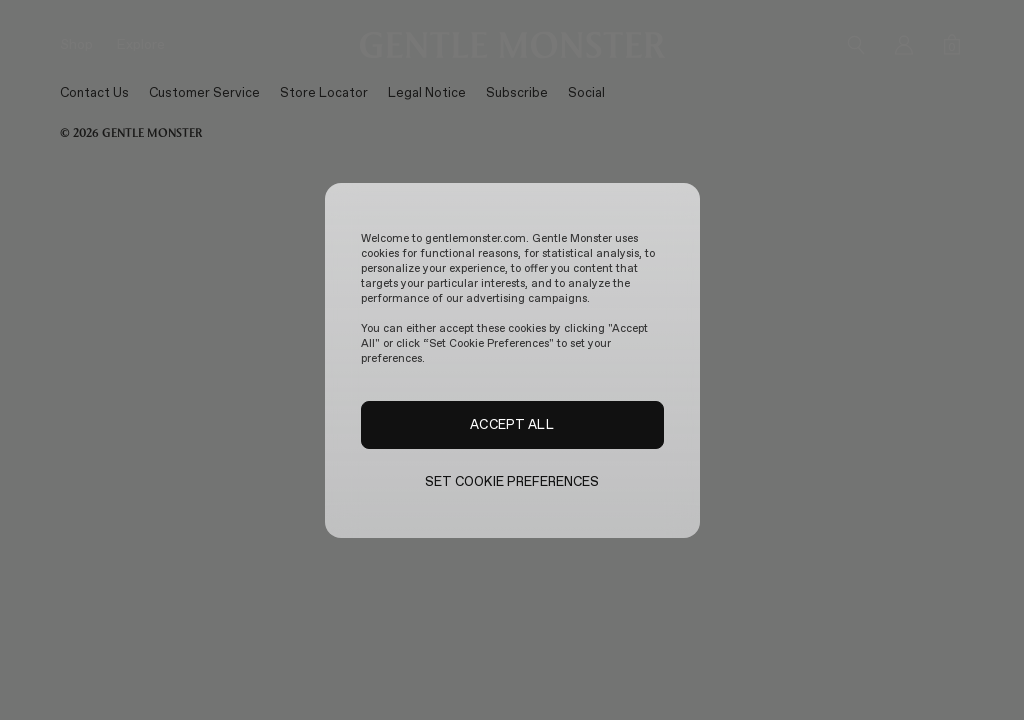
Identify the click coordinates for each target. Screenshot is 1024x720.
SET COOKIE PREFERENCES (512, 481)
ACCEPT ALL (511, 424)
